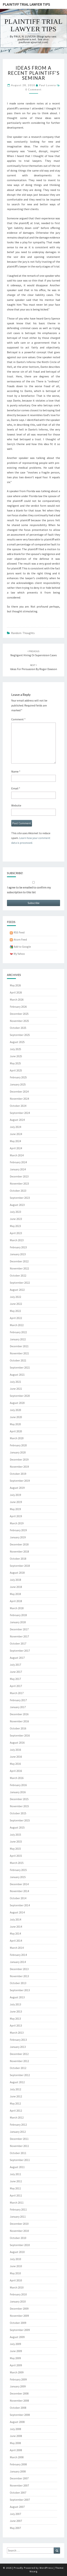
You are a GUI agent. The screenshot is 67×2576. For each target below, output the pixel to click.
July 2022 (15, 1297)
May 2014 (15, 1933)
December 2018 (19, 1544)
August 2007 (17, 2507)
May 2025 (15, 1063)
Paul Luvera (47, 85)
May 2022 (15, 1311)
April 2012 (16, 2110)
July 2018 (15, 1579)
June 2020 (16, 1417)
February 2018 (18, 1615)
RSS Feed (19, 932)
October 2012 (18, 2068)
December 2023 (19, 1176)
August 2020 (17, 1403)
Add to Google (22, 946)
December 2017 (19, 1629)
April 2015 (16, 1855)
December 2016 (19, 1714)
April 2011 (16, 2195)
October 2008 (18, 2407)
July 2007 (15, 2514)
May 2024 (15, 1141)
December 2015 (19, 1799)
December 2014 (19, 1884)
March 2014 (17, 1947)
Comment (18, 719)
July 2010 (15, 2259)
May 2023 (15, 1226)
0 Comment (33, 89)
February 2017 (18, 1700)
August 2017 (17, 1657)
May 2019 (15, 1509)
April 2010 (16, 2280)
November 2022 (19, 1268)
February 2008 (18, 2464)
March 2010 (17, 2287)
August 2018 (17, 1572)
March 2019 (17, 1523)
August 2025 (17, 1042)
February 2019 (18, 1530)
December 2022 (19, 1261)
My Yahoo (19, 953)
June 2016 (16, 1756)
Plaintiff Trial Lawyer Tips (26, 4)
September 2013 (20, 1990)
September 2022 (20, 1282)
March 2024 (17, 1155)
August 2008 (17, 2422)
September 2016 (20, 1735)
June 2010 (16, 2266)
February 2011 (18, 2209)
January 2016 (18, 1792)
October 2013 (18, 1983)
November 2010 (19, 2231)
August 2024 (17, 1120)
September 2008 (20, 2415)
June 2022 (16, 1303)
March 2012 (17, 2117)
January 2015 (18, 1877)
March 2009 (17, 2372)
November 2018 (19, 1551)
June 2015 (16, 1841)
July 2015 (15, 1834)
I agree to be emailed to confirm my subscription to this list (33, 887)
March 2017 (17, 1693)
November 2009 (19, 2315)
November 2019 (19, 1466)
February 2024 (18, 1162)
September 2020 (20, 1395)
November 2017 (19, 1636)
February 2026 (18, 1006)
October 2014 (18, 1898)
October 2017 (18, 1643)
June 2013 (16, 2011)
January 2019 (18, 1537)
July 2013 (15, 2004)
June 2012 (16, 2096)
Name (15, 771)
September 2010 (20, 2245)
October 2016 (18, 1728)
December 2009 (19, 2308)
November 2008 (19, 2400)
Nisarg (34, 2571)
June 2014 (16, 1926)
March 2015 (17, 1863)
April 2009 (16, 2365)
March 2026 (17, 999)
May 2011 (15, 2188)
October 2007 (18, 2492)
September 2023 (20, 1197)
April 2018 (16, 1601)
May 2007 (15, 2528)
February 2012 (18, 2124)
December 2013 (19, 1969)
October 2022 (18, 1275)
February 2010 (18, 2294)
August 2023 (17, 1205)
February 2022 (18, 1332)
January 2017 (18, 1707)
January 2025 (18, 1084)
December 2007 (19, 2478)
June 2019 (16, 1502)
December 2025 (19, 1013)
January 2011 (18, 2216)
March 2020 (17, 1438)
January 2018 (18, 1622)
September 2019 (20, 1480)
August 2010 (17, 2252)
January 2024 (18, 1169)
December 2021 (19, 1346)
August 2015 (17, 1827)
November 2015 (19, 1806)
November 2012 (19, 2061)
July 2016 (15, 1749)
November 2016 (19, 1721)
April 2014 (16, 1940)
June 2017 (16, 1671)
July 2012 (15, 2089)
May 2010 (15, 2273)
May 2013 (15, 2018)
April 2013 (16, 2025)
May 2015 (15, 1848)
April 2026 (16, 992)
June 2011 (16, 2181)
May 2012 (15, 2103)
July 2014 (15, 1919)
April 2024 (16, 1148)
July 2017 (15, 1664)
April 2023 (16, 1233)
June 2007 (16, 2521)
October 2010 (18, 2238)
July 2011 (15, 2174)
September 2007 (20, 2499)
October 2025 (18, 1028)
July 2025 (15, 1049)
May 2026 (15, 985)
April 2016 (16, 1771)
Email (15, 788)
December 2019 (19, 1459)
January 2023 (18, 1254)
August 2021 (17, 1374)
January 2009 (18, 2386)
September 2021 (20, 1367)
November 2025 (19, 1021)
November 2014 (19, 1891)
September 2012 (20, 2075)
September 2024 (20, 1113)
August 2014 (17, 1912)
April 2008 (16, 2450)
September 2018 (20, 1565)
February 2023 (18, 1247)
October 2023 (18, 1190)
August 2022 (17, 1289)
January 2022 (18, 1339)
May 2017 (15, 1679)
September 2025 (20, 1035)
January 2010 (18, 2301)
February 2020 (18, 1445)
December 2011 (19, 2139)
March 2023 (17, 1240)
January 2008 (18, 2471)
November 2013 (19, 1976)
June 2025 (16, 1056)
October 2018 (18, 1558)
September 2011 (20, 2160)
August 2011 (17, 2167)
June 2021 (16, 1388)
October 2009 (18, 2323)
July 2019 (15, 1495)
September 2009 (20, 2330)
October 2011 (18, 2153)
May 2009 (15, 2358)
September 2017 (20, 1650)
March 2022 (17, 1325)
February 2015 (18, 1870)
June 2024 (16, 1134)
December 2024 (19, 1091)
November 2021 (19, 1353)
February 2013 (18, 2039)
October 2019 (18, 1473)
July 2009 (15, 2344)
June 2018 (16, 1587)
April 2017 (16, 1686)
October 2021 (18, 1360)
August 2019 (17, 1487)
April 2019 (16, 1516)
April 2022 (16, 1318)
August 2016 (17, 1742)
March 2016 (17, 1778)
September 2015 (20, 1820)
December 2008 (19, 2393)
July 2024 (15, 1127)
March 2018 (17, 1608)
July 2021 (15, 1381)
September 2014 (20, 1905)
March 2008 (17, 2457)
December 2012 (19, 2054)
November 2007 (19, 2485)
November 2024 (19, 1098)
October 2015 (18, 1813)
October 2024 (18, 1105)
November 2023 (19, 1183)
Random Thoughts (23, 633)
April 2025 (16, 1070)
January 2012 (18, 2131)
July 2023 (15, 1211)
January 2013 (18, 2047)
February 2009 (18, 2379)
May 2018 (15, 1594)
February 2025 (18, 1077)
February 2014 (18, 1955)
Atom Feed (20, 939)
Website (16, 805)
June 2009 (16, 2351)
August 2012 (17, 2082)
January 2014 (18, 1962)
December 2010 (19, 2223)
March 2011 (17, 2202)
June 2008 (16, 2436)
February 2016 (18, 1785)
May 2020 (15, 1424)
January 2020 (18, 1452)
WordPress (46, 2567)
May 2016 (15, 1763)
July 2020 (15, 1410)
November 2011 (19, 2146)
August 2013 (17, 1997)
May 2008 (15, 2443)
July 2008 (15, 2429)
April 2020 (16, 1431)
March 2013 (17, 2032)
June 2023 (16, 1219)
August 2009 (17, 2337)
